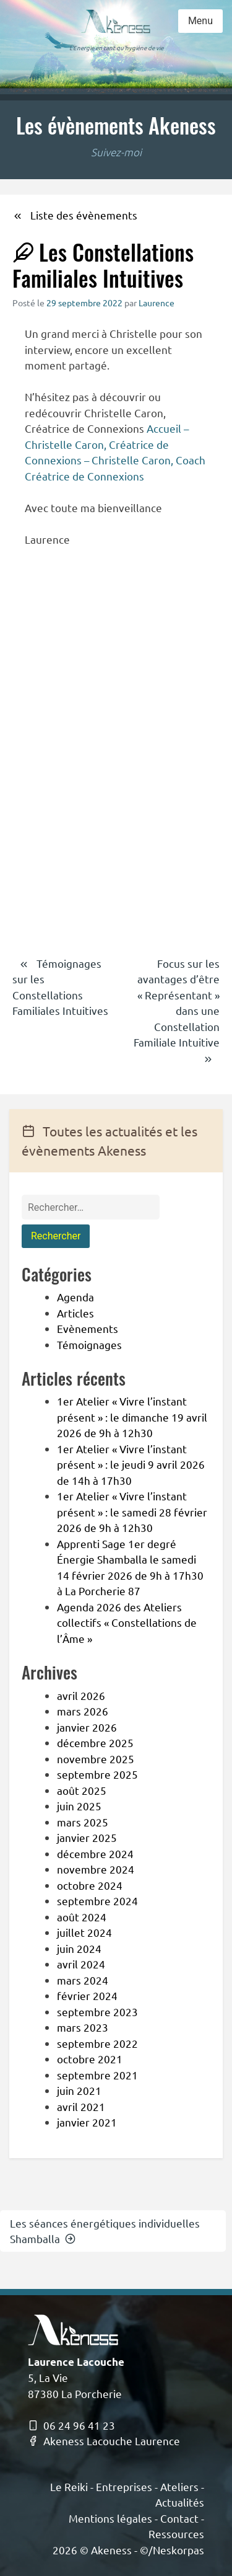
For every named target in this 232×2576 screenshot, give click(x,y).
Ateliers (179, 2486)
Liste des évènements (74, 214)
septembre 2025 (97, 1774)
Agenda (75, 1296)
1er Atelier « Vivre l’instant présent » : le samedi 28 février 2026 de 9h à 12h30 (132, 1511)
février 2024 (87, 1995)
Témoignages (89, 1344)
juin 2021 (79, 2090)
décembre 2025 (95, 1742)
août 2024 (81, 1916)
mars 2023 (82, 2027)
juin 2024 (79, 1948)
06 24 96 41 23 (71, 2425)
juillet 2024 (84, 1932)
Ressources (176, 2533)
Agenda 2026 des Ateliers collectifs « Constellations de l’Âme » (127, 1622)
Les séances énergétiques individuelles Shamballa (105, 2231)
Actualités (179, 2501)
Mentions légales (110, 2518)
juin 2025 (79, 1805)
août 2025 (81, 1790)
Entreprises (124, 2486)
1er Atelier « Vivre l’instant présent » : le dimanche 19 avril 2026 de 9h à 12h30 (132, 1416)
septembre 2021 (97, 2074)
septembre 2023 (97, 2011)
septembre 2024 (97, 1900)
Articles (75, 1312)
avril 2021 (81, 2106)
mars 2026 (82, 1710)
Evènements (87, 1328)
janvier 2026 (87, 1726)
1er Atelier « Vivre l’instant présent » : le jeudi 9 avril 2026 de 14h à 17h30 (131, 1464)
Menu (200, 21)
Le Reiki (69, 2486)
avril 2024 (81, 1963)
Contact (179, 2518)
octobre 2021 (89, 2058)
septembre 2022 (97, 2043)
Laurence (156, 302)
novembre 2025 (95, 1758)
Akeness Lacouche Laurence (104, 2440)
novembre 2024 (95, 1868)
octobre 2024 (89, 1885)
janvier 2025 (87, 1837)
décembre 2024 (95, 1853)
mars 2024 (82, 1979)
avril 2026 (81, 1695)
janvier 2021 (87, 2121)
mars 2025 (82, 1821)
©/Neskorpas (172, 2549)
